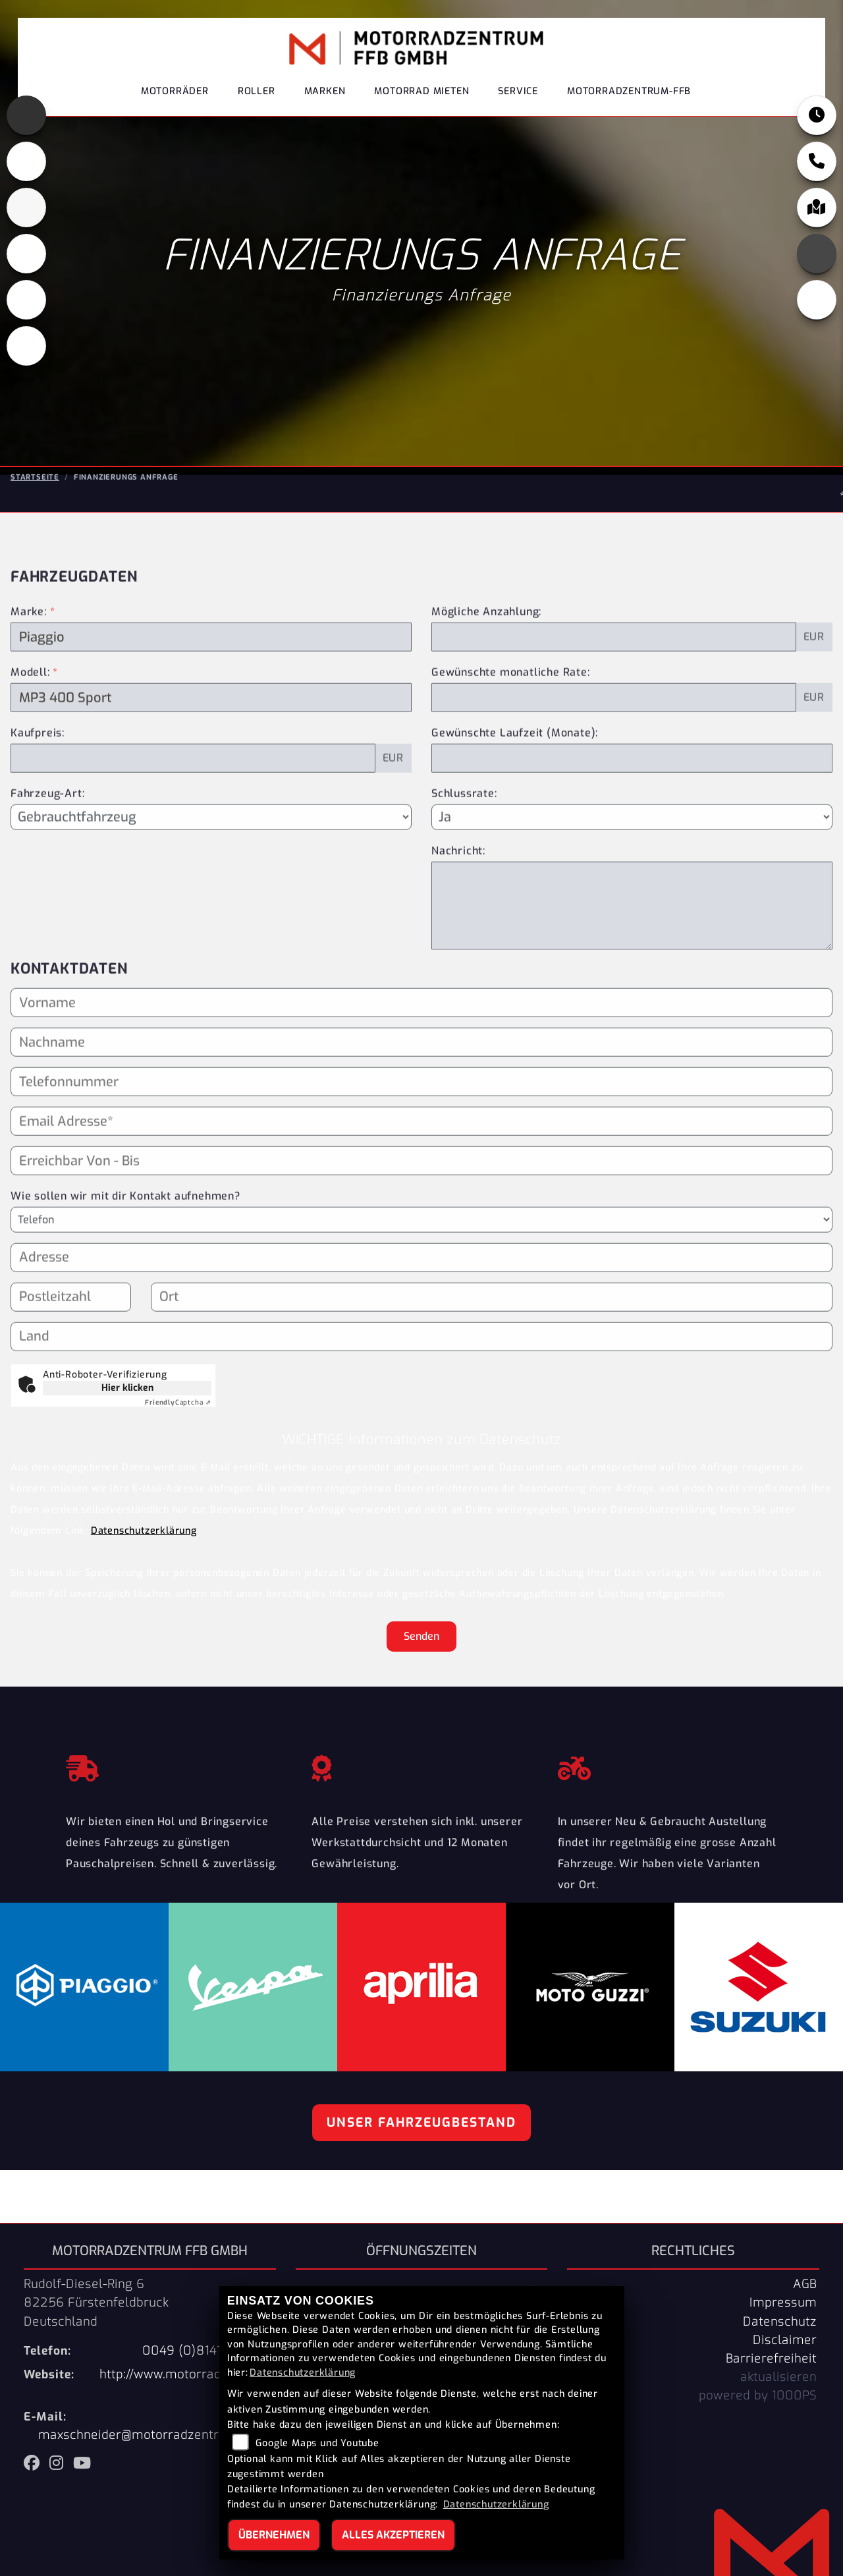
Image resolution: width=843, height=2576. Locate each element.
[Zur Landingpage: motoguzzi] (26, 161)
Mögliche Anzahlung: (486, 666)
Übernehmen (274, 2535)
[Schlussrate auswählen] (631, 871)
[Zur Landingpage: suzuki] (26, 207)
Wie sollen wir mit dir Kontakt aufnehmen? (125, 1251)
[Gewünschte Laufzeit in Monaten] (631, 812)
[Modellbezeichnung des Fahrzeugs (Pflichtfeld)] (211, 752)
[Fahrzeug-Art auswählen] (211, 871)
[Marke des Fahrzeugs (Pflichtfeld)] (211, 691)
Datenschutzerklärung (144, 1531)
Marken (325, 95)
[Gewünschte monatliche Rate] (613, 752)
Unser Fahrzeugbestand (421, 2122)
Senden (421, 1636)
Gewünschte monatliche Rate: (510, 727)
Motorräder (175, 95)
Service (518, 95)
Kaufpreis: (38, 788)
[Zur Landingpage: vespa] (26, 300)
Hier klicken (127, 1388)
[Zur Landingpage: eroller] (26, 346)
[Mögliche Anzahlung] (613, 691)
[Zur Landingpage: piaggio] (26, 253)
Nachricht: (458, 905)
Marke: (29, 666)
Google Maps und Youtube (317, 2443)
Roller (256, 95)
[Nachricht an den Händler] (631, 960)
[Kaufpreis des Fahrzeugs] (193, 812)
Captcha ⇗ (178, 1402)
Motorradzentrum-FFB (629, 95)
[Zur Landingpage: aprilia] (26, 115)
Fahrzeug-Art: (47, 848)
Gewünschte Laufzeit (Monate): (514, 788)
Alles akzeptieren (393, 2535)
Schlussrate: (464, 848)
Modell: (30, 727)
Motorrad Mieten (421, 95)
